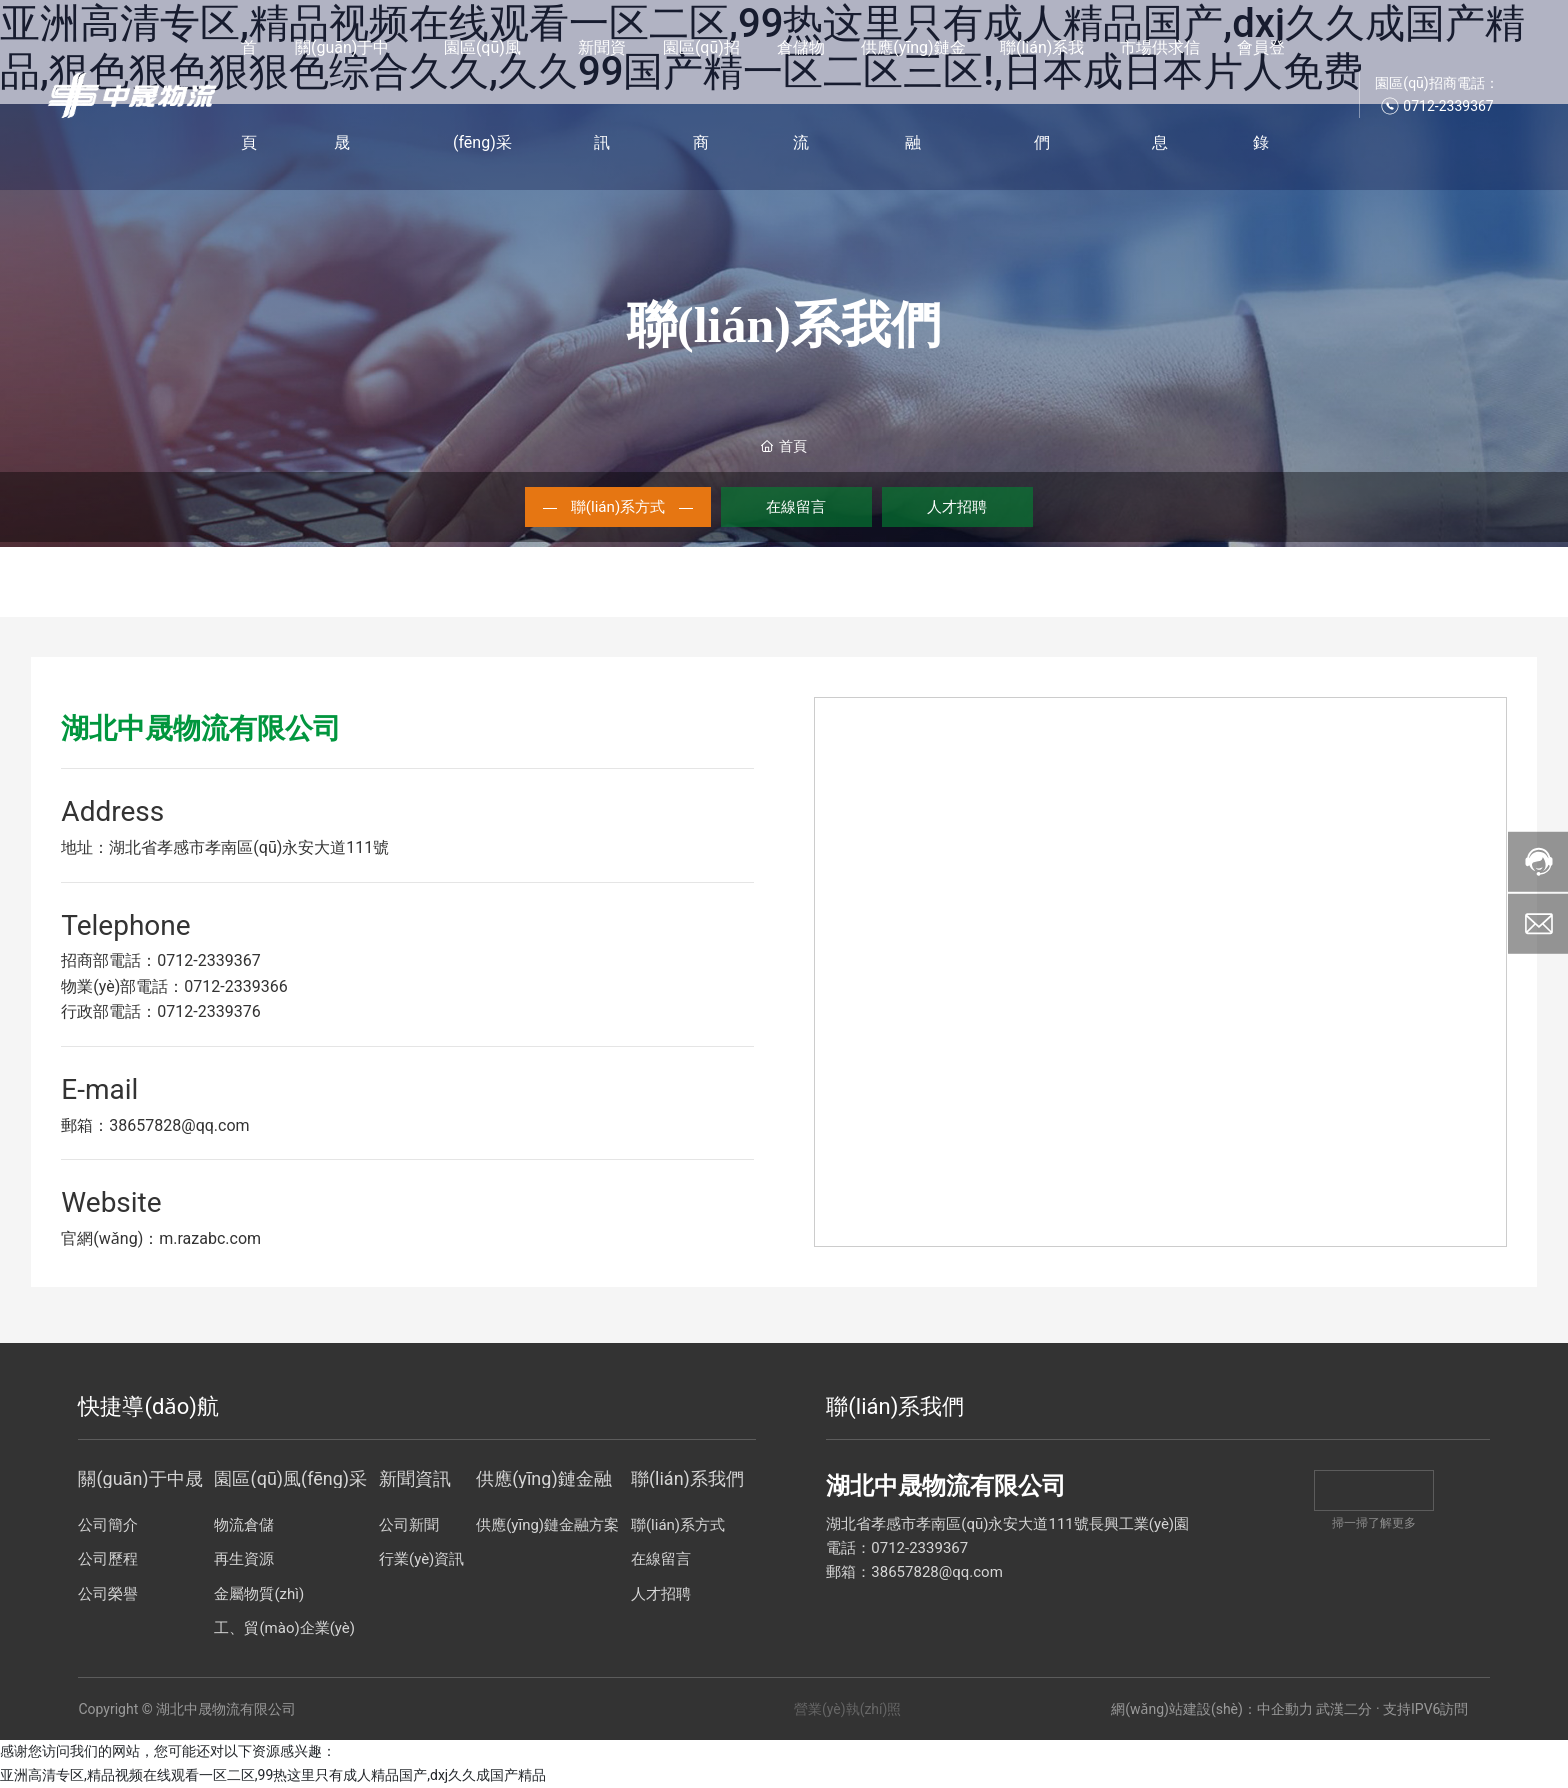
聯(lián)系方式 (617, 506)
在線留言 (797, 506)
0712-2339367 (208, 961)
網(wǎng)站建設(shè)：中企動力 (1212, 1710)
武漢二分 (1344, 1710)
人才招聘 (959, 506)
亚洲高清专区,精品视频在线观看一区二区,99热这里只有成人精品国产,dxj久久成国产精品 (273, 1776)
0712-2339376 (208, 1012)
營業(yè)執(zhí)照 (847, 1710)
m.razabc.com (210, 1239)
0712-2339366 (235, 987)
